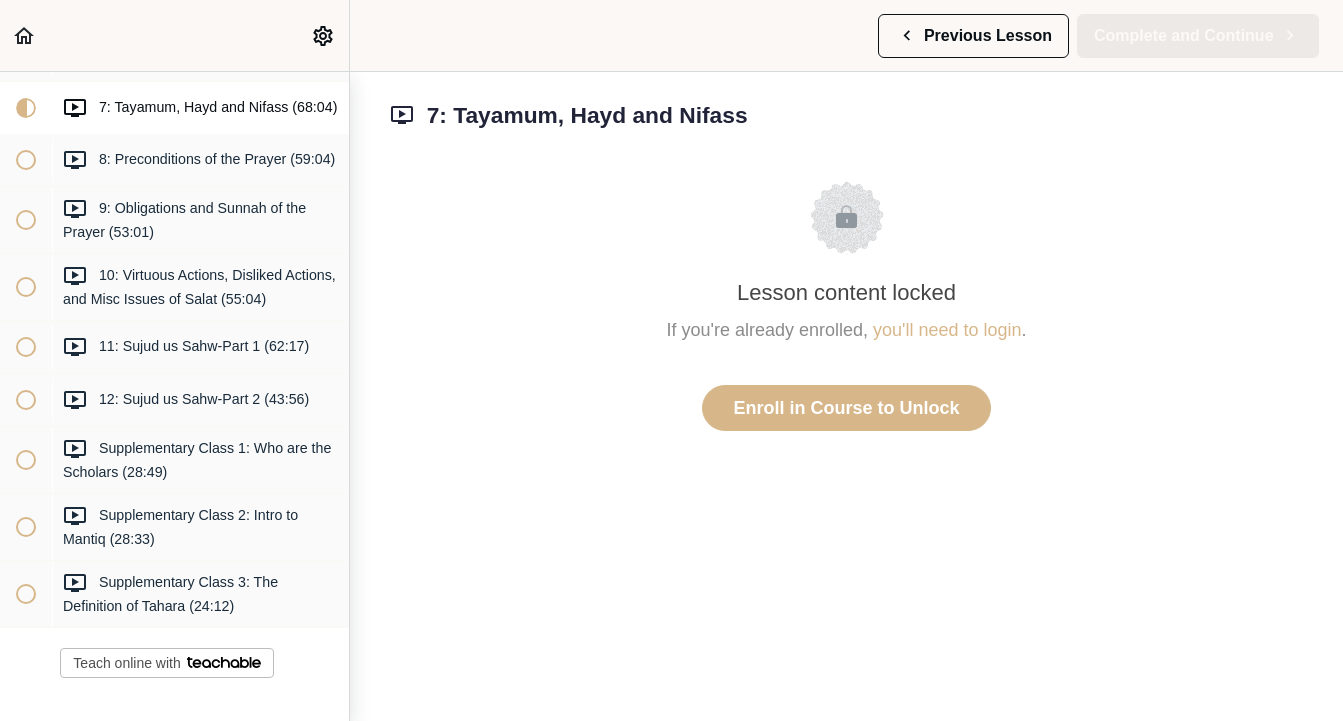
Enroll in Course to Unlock (846, 408)
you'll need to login (947, 330)
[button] (25, 35)
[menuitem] (324, 35)
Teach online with (166, 663)
